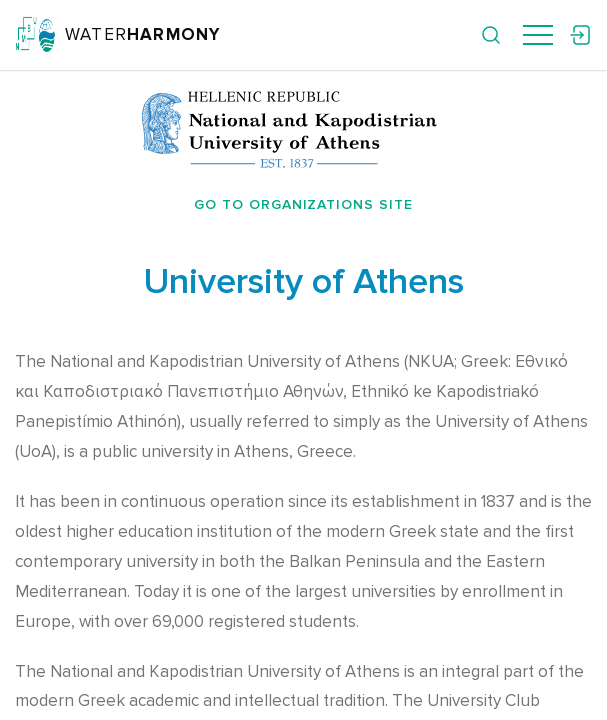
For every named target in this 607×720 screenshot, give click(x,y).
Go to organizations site (304, 204)
